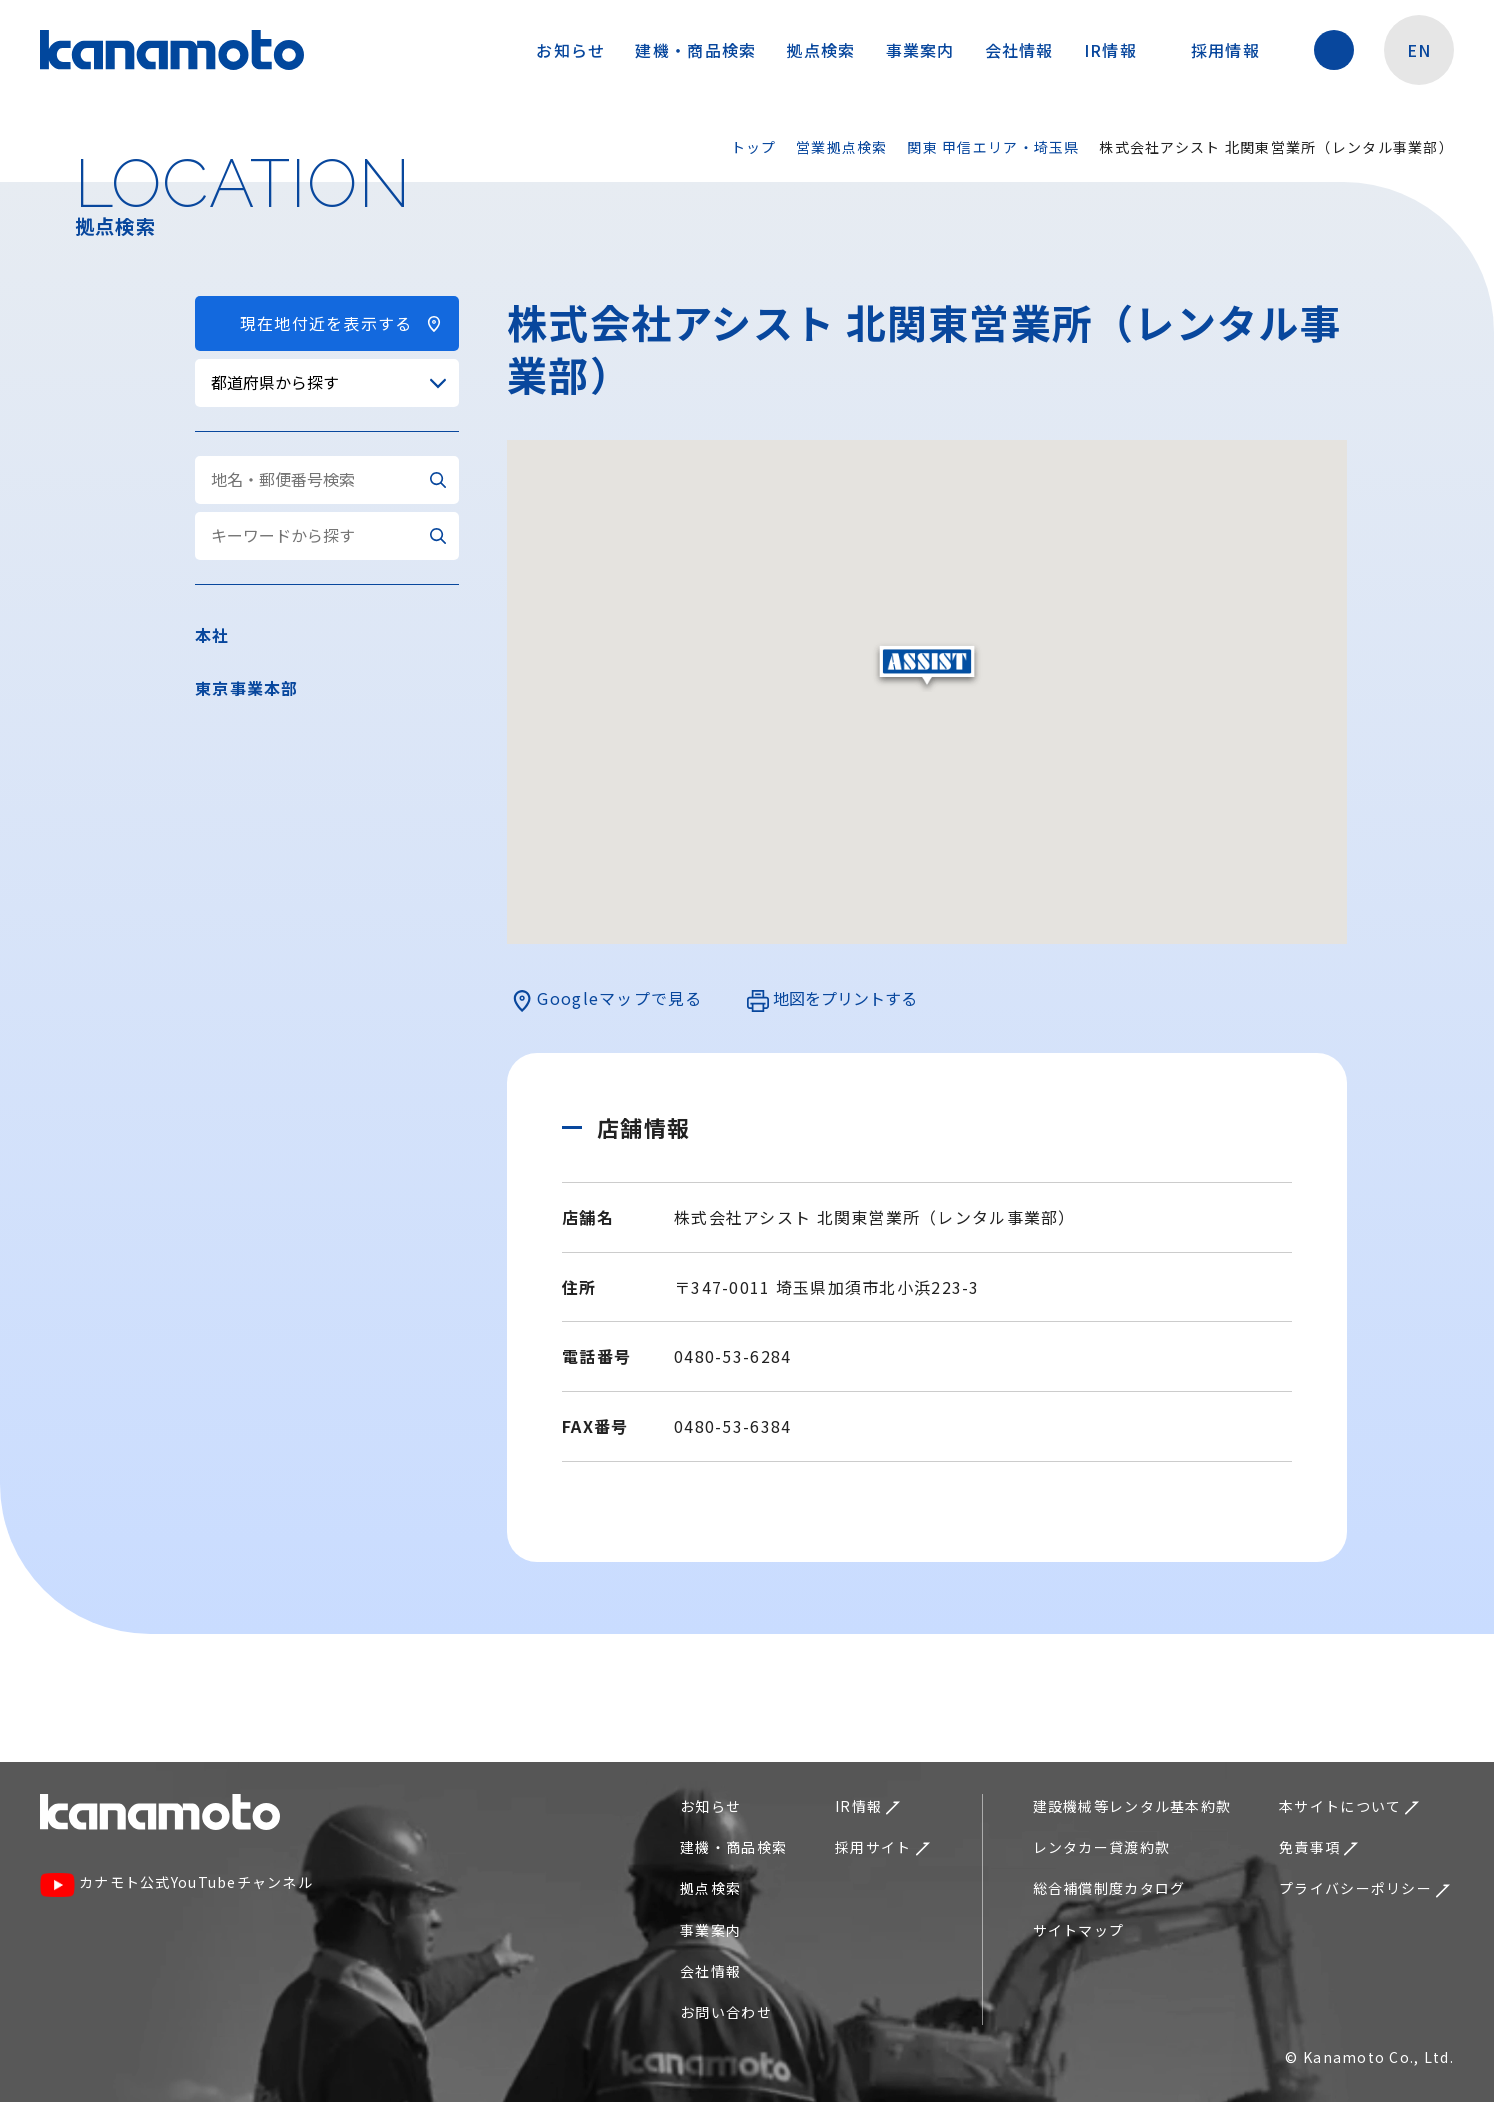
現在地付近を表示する (327, 323)
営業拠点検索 (842, 147)
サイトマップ (1079, 1930)
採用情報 (1235, 50)
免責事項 (1318, 1847)
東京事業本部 (247, 688)
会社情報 (1019, 50)
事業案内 (920, 50)
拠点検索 (820, 50)
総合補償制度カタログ (1109, 1888)
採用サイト (882, 1847)
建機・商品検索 (695, 50)
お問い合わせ (726, 2012)
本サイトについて (1349, 1806)
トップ (754, 147)
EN (1419, 50)
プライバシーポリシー (1364, 1888)
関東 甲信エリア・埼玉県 (993, 147)
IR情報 (1120, 50)
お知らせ (570, 50)
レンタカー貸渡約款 (1102, 1847)
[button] (927, 666)
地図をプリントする (832, 999)
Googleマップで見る (607, 999)
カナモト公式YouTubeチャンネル (176, 1884)
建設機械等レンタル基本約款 (1132, 1806)
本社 (212, 635)
